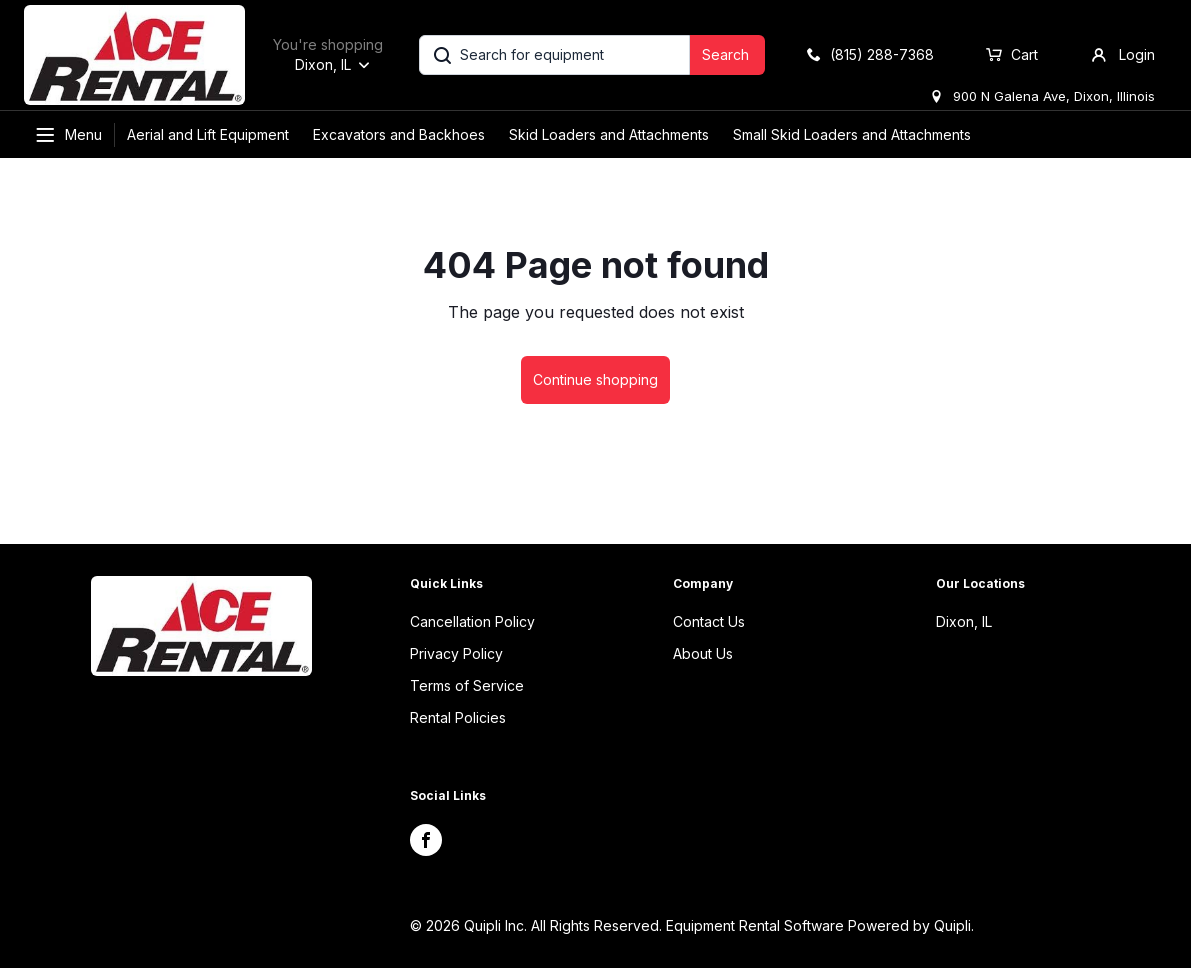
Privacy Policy (456, 653)
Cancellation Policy (472, 621)
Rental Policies (458, 717)
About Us (703, 653)
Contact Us (709, 621)
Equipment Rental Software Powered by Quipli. (820, 925)
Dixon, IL (964, 621)
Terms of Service (467, 685)
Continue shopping (595, 379)
